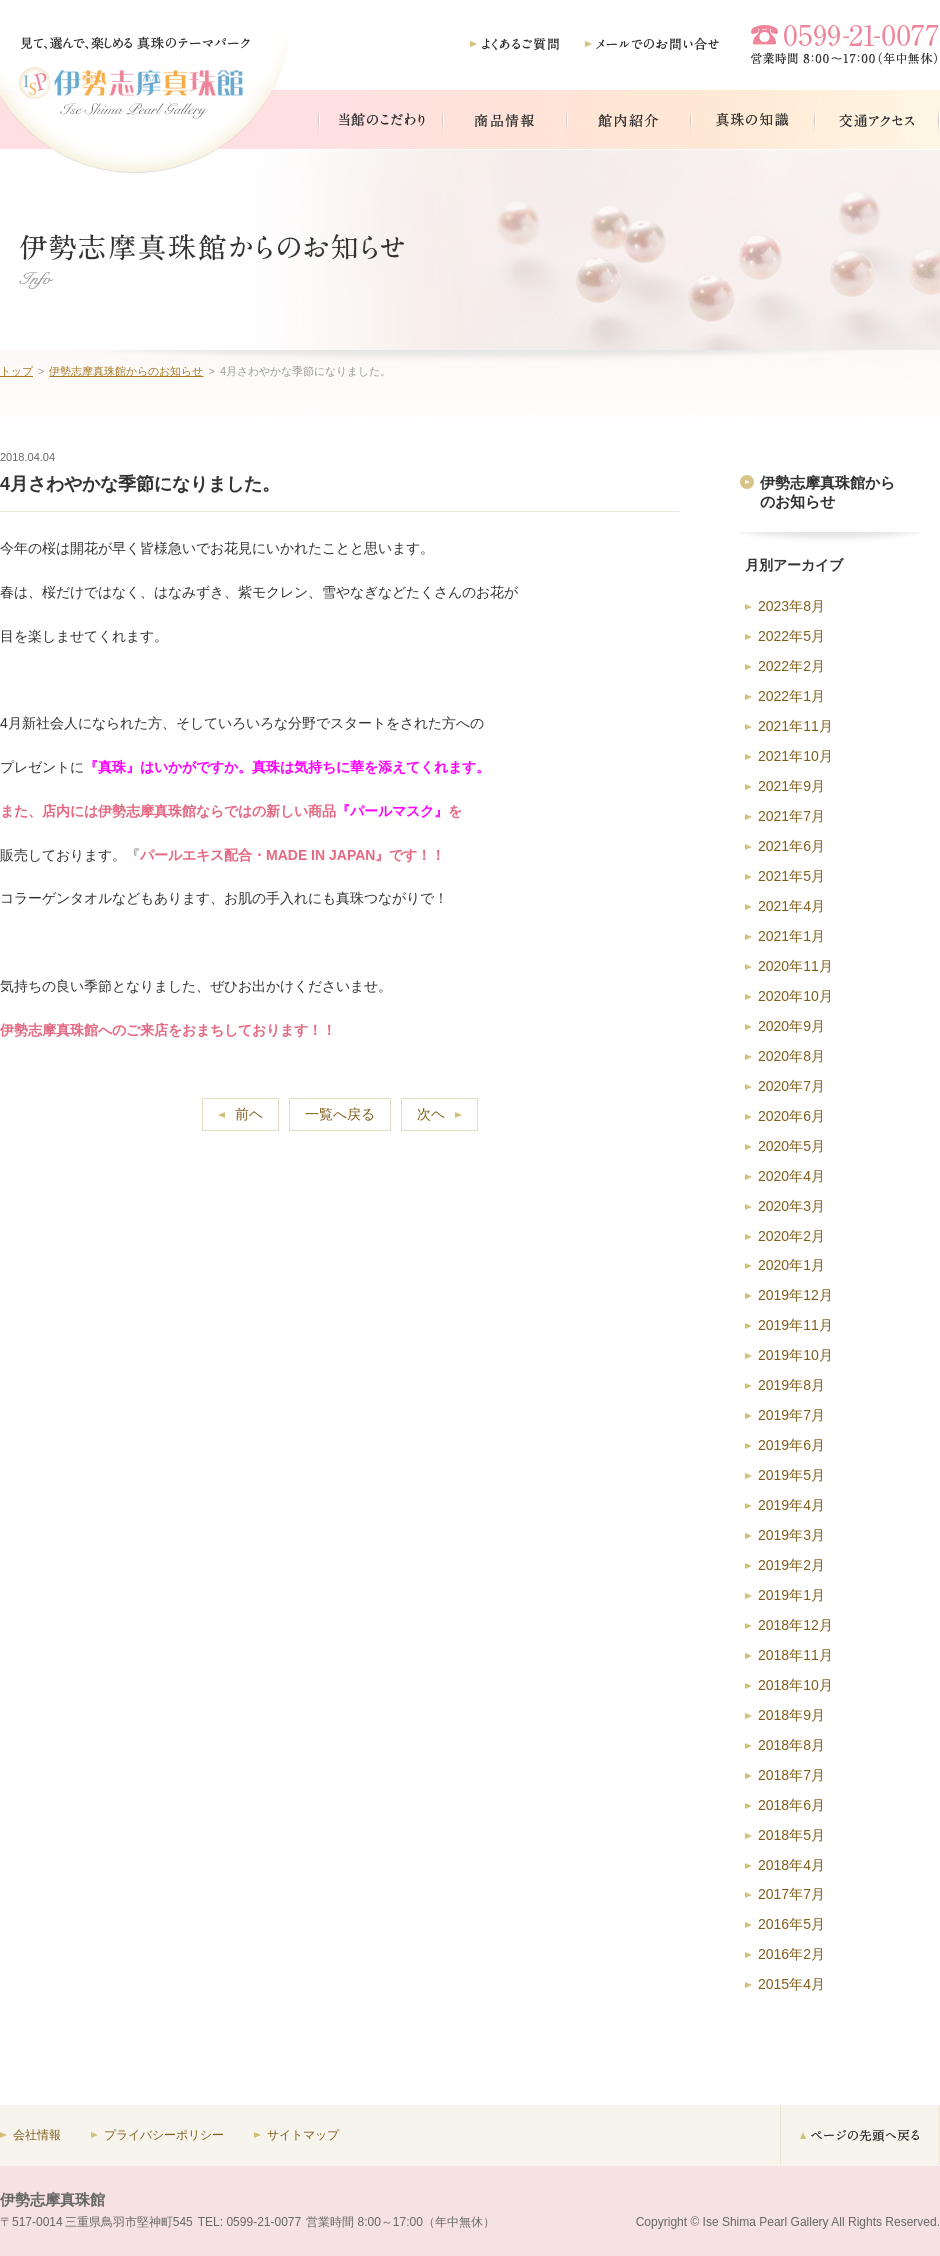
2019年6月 (791, 1445)
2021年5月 (791, 876)
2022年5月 (791, 636)
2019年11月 (795, 1325)
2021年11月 (795, 726)
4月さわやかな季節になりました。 (140, 484)
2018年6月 (791, 1805)
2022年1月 (791, 696)
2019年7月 (791, 1415)
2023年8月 (791, 606)
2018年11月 (795, 1655)
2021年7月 (791, 816)
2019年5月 (791, 1475)
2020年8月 (791, 1056)
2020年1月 (791, 1265)
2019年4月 (791, 1505)
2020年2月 (791, 1236)
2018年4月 (791, 1865)
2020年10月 (795, 996)
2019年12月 (795, 1295)
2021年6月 (791, 846)
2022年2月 (791, 666)
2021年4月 (791, 906)
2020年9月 (791, 1026)
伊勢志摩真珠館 (52, 2199)
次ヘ (431, 1114)
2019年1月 (791, 1595)
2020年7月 (791, 1086)
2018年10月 (795, 1685)
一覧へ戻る (340, 1114)
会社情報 (37, 2135)
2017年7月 (791, 1894)
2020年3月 (791, 1206)
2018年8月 (791, 1745)
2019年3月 (791, 1535)
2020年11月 (795, 966)
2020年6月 (791, 1116)
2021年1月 (791, 936)
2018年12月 (795, 1625)
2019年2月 (791, 1565)
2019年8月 (791, 1385)
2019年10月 (795, 1355)
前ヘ (249, 1114)
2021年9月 (791, 786)
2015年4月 (791, 1984)
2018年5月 (791, 1835)
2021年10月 (795, 756)
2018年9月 (791, 1715)
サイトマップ (303, 2135)
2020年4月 (791, 1176)
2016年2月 (791, 1954)
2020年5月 (791, 1146)
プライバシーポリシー (164, 2135)
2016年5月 (791, 1924)
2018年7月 (791, 1775)
